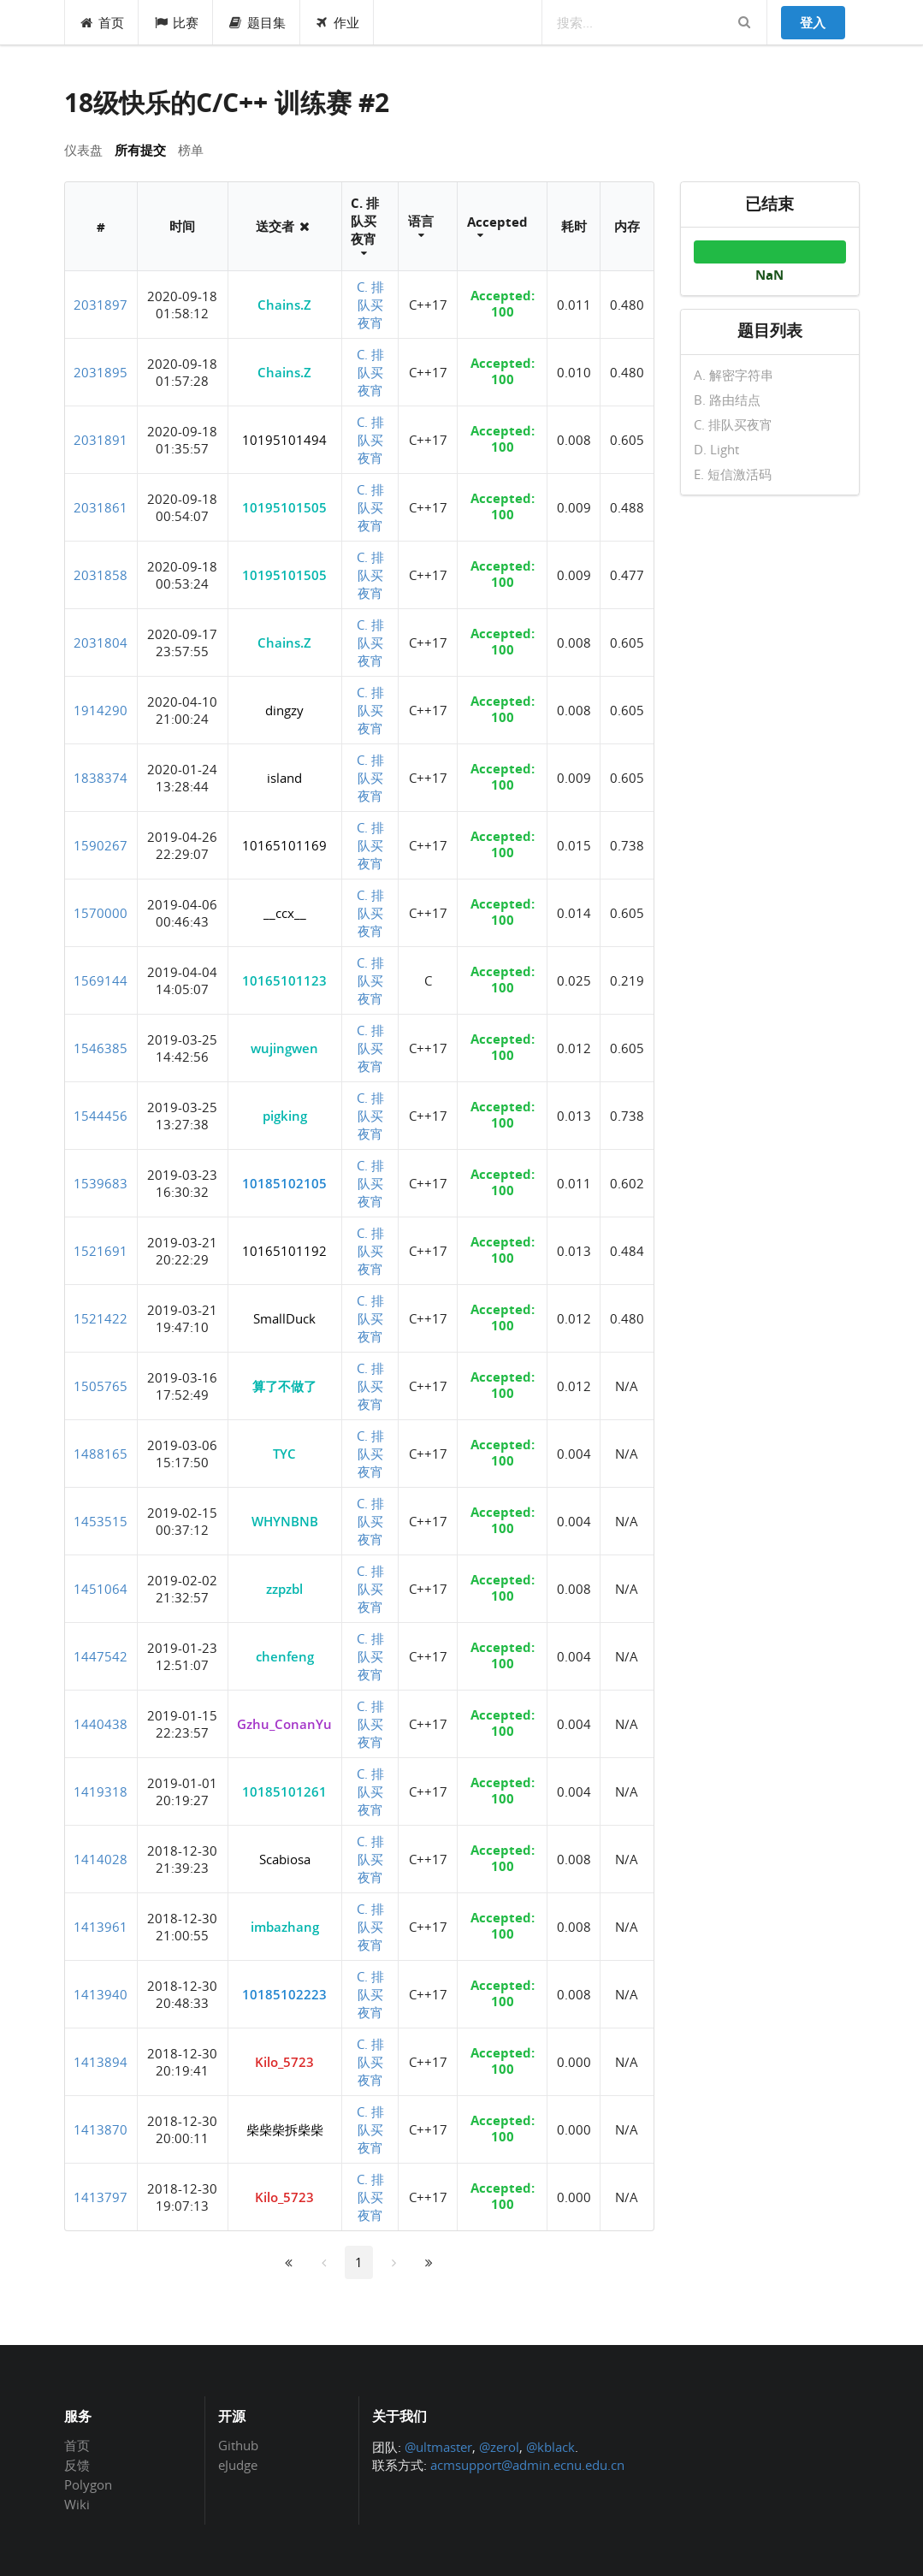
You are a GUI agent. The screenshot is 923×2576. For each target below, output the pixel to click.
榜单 (191, 149)
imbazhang (285, 1926)
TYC (284, 1453)
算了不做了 (284, 1386)
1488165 (100, 1453)
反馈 (77, 2464)
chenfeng (285, 1656)
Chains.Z (284, 304)
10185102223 (284, 1994)
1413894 (100, 2061)
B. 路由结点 (727, 399)
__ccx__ (284, 912)
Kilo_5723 (284, 2061)
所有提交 (140, 149)
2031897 (100, 304)
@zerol (499, 2446)
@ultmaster (438, 2446)
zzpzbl (284, 1588)
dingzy (284, 710)
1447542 (100, 1656)
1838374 (100, 777)
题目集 (257, 22)
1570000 (100, 912)
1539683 (100, 1183)
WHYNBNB (284, 1521)
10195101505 (284, 507)
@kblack (550, 2446)
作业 (337, 22)
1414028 (100, 1859)
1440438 (100, 1723)
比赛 (175, 22)
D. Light (716, 449)
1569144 (100, 980)
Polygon (88, 2484)
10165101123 (284, 980)
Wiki (77, 2504)
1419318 (100, 1791)
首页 (102, 22)
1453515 (100, 1521)
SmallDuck (284, 1318)
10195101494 (284, 439)
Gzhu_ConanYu (284, 1723)
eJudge (237, 2464)
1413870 (100, 2129)
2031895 (100, 372)
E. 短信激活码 (733, 473)
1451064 (100, 1588)
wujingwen (284, 1048)
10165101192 (284, 1250)
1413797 (100, 2197)
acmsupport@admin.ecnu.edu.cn (527, 2464)
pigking (285, 1115)
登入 (812, 22)
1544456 (100, 1115)
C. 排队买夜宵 (370, 304)
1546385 (100, 1048)
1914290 (100, 710)
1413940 (100, 1994)
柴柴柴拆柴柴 (284, 2129)
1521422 (100, 1318)
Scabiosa (285, 1859)
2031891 (100, 439)
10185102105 (284, 1183)
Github (238, 2446)
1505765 (100, 1386)
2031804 (100, 642)
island (284, 777)
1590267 (100, 845)
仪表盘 (83, 149)
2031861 (100, 507)
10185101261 (284, 1791)
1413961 (100, 1926)
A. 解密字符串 (733, 375)
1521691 (100, 1250)
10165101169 (284, 845)
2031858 (100, 574)
